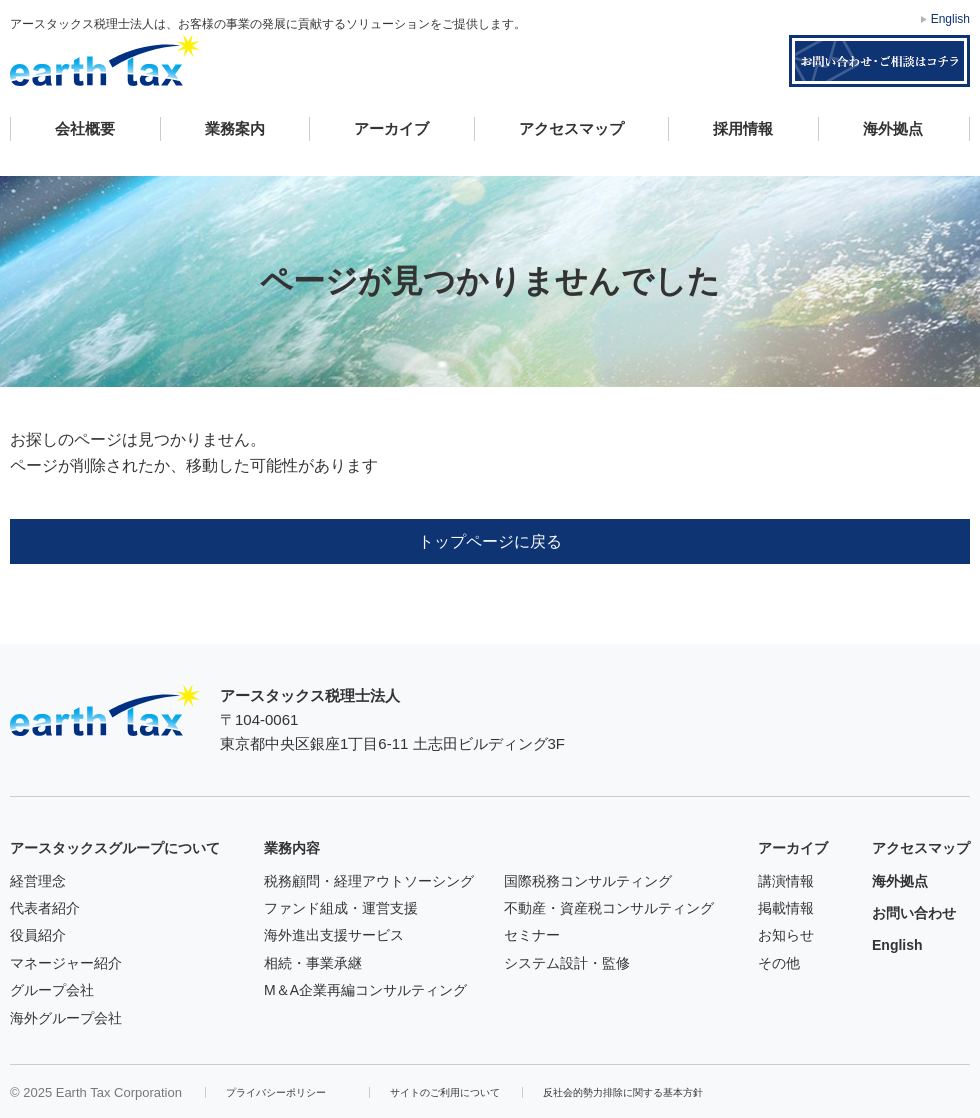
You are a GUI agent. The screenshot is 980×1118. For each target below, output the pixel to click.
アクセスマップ (571, 128)
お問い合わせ (914, 913)
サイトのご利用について (445, 1092)
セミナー (532, 935)
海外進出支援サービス (334, 935)
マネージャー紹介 (66, 963)
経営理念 (38, 881)
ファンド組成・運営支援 (341, 908)
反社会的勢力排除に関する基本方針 (623, 1092)
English (950, 19)
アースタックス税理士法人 (105, 60)
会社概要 (85, 128)
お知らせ (786, 935)
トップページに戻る (490, 541)
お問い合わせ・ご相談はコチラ (879, 61)
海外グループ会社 (66, 1018)
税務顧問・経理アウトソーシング (369, 881)
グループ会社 (52, 990)
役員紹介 (38, 935)
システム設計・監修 (567, 963)
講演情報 (786, 881)
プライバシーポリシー (276, 1092)
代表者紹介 (45, 908)
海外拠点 (893, 128)
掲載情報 (786, 908)
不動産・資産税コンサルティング (609, 908)
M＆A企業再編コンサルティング (365, 990)
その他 (779, 963)
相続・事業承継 (313, 963)
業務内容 (292, 848)
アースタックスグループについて (115, 848)
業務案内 (235, 128)
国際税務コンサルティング (588, 881)
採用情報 (743, 128)
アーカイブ (391, 128)
